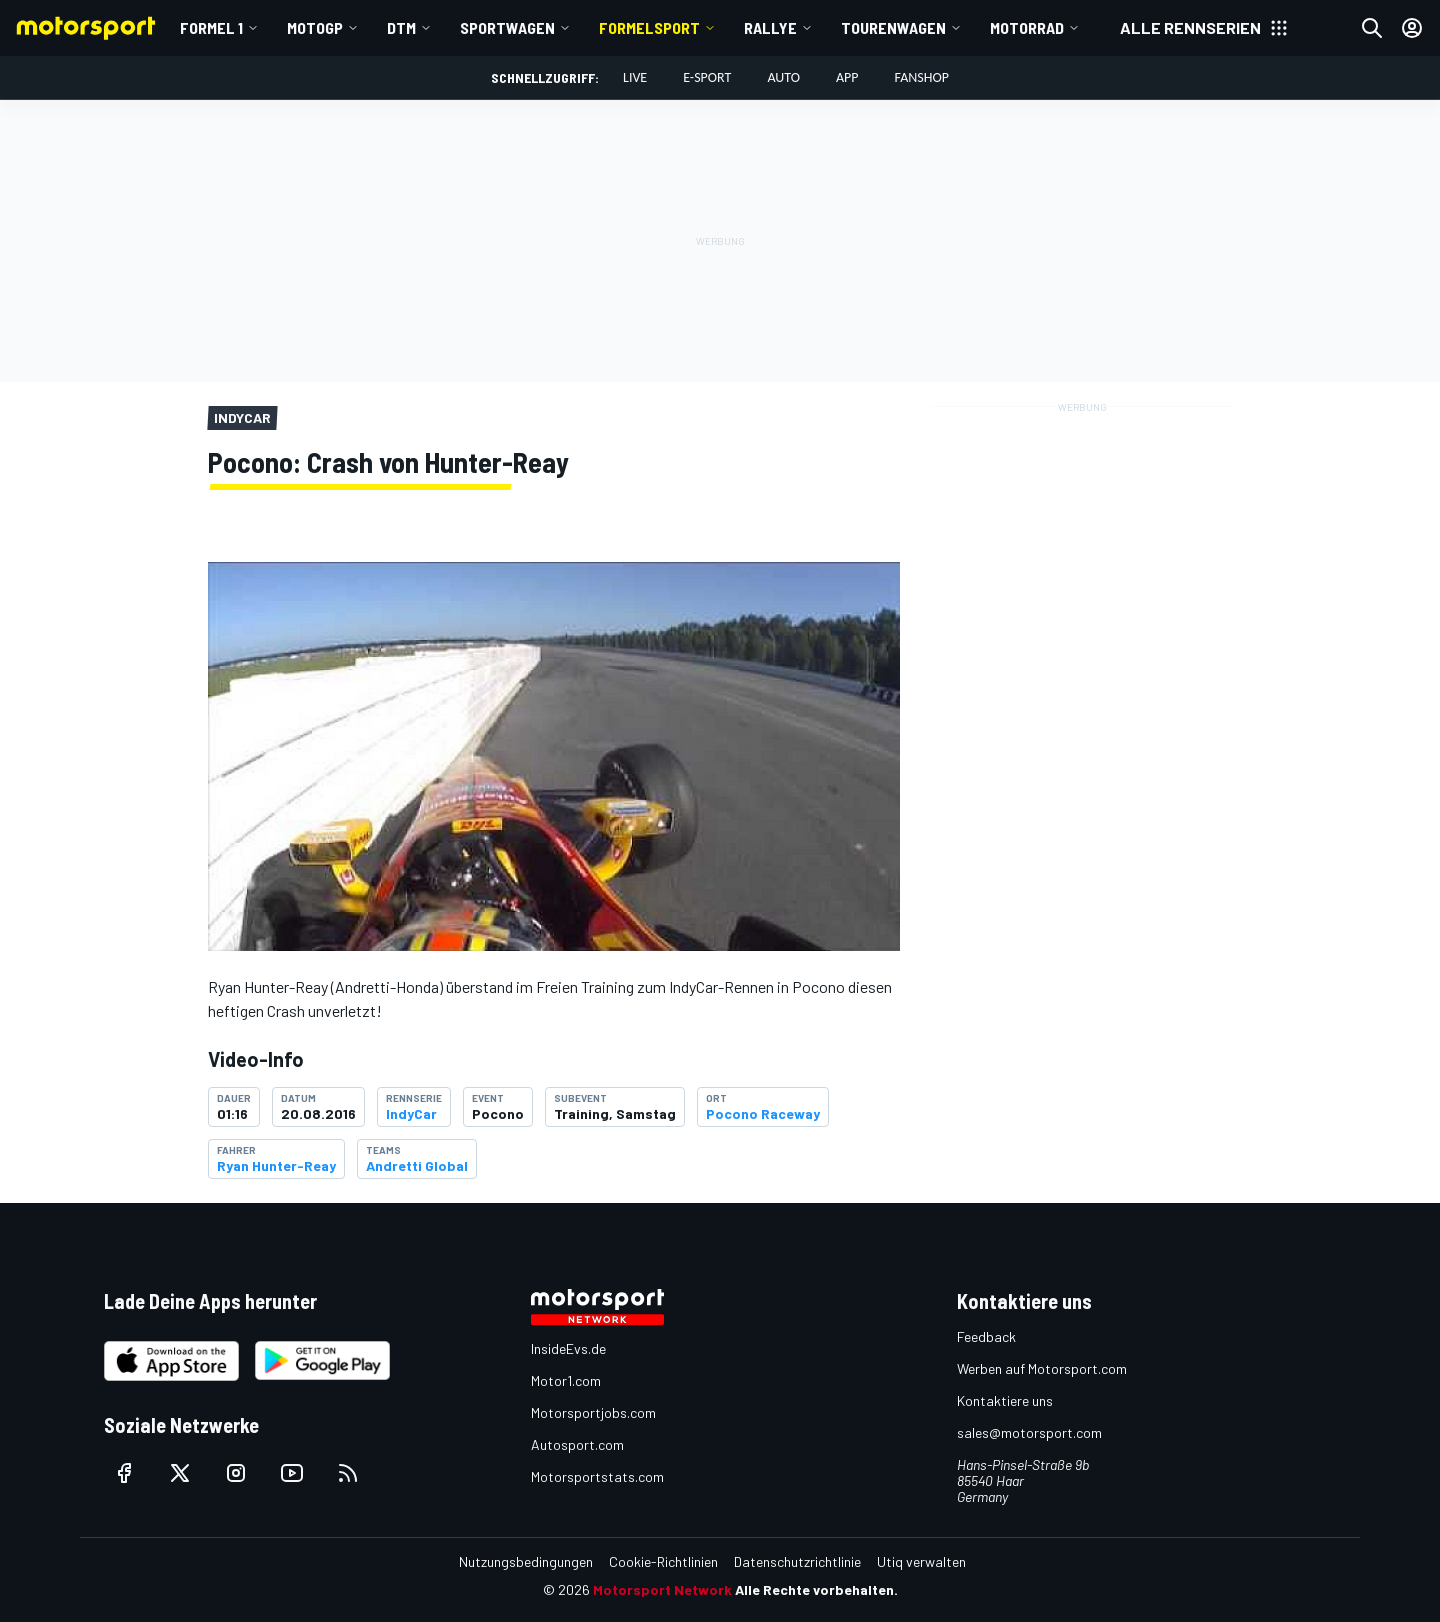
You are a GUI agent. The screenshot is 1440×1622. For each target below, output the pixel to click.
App (847, 77)
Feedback (986, 1336)
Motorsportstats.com (597, 1476)
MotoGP (315, 27)
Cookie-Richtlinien (663, 1561)
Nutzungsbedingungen (526, 1561)
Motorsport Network (662, 1589)
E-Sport (707, 77)
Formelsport (649, 27)
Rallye (770, 27)
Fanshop (922, 77)
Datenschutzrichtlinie (797, 1561)
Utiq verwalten (921, 1561)
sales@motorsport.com (1029, 1432)
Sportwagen (507, 27)
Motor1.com (566, 1380)
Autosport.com (577, 1444)
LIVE (635, 77)
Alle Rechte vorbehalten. (816, 1589)
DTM (401, 27)
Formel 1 (211, 27)
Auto (783, 77)
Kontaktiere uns (1005, 1400)
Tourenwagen (893, 27)
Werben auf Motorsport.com (1042, 1368)
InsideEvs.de (568, 1348)
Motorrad (1027, 27)
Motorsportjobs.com (593, 1412)
